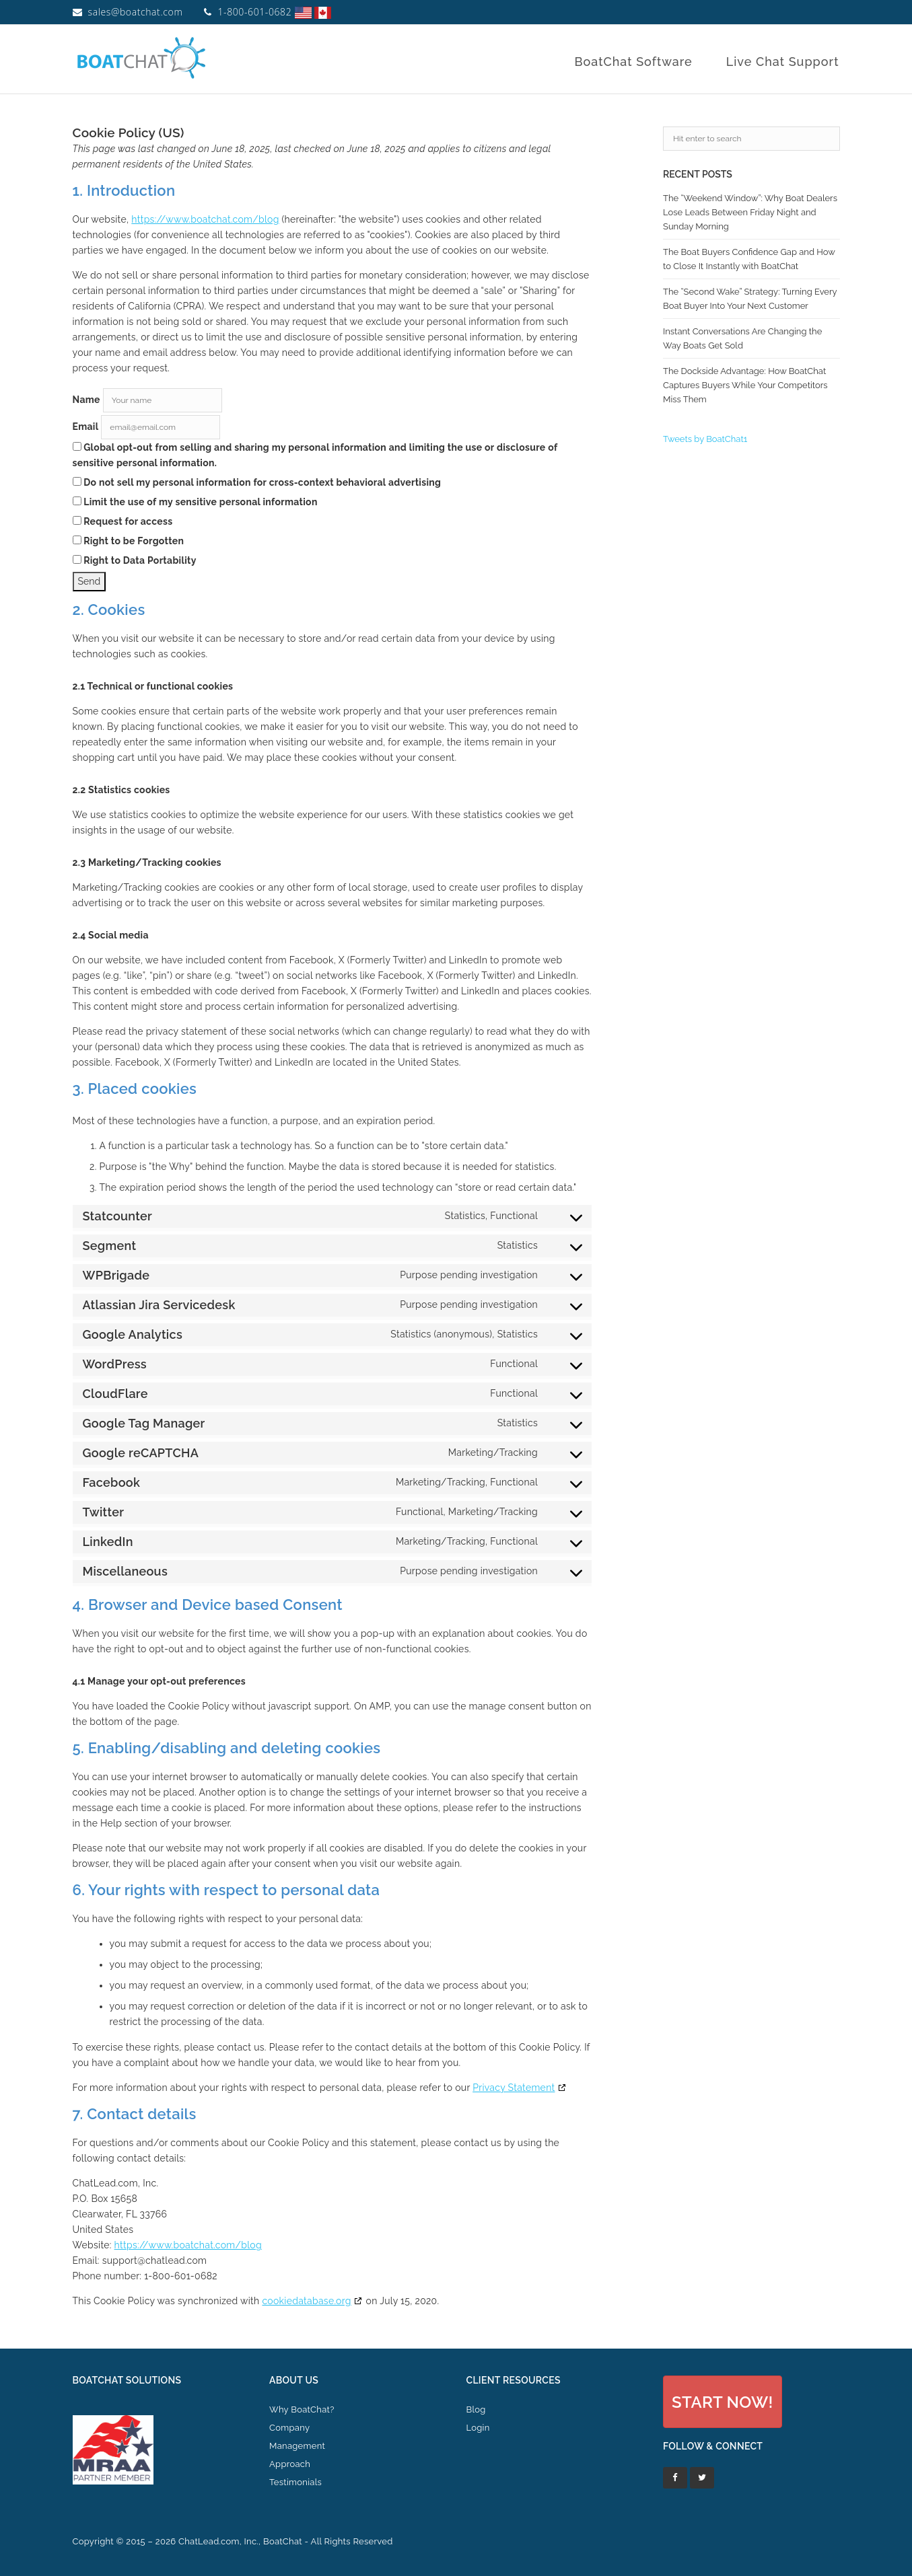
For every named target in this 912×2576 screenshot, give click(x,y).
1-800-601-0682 (254, 11)
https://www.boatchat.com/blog (205, 219)
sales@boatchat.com (135, 11)
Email (86, 426)
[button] (722, 2401)
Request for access (123, 521)
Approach (289, 2464)
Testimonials (295, 2482)
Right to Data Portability (135, 560)
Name (86, 399)
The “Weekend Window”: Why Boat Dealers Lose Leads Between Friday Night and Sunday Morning (750, 212)
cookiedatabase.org (306, 2300)
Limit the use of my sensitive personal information (195, 501)
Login (478, 2428)
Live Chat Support (782, 61)
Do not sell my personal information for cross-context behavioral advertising (257, 482)
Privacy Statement (513, 2087)
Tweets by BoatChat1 (705, 439)
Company (289, 2428)
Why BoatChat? (302, 2409)
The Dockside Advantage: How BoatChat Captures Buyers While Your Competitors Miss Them (745, 385)
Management (297, 2446)
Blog (476, 2409)
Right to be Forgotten (128, 541)
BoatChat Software (633, 61)
